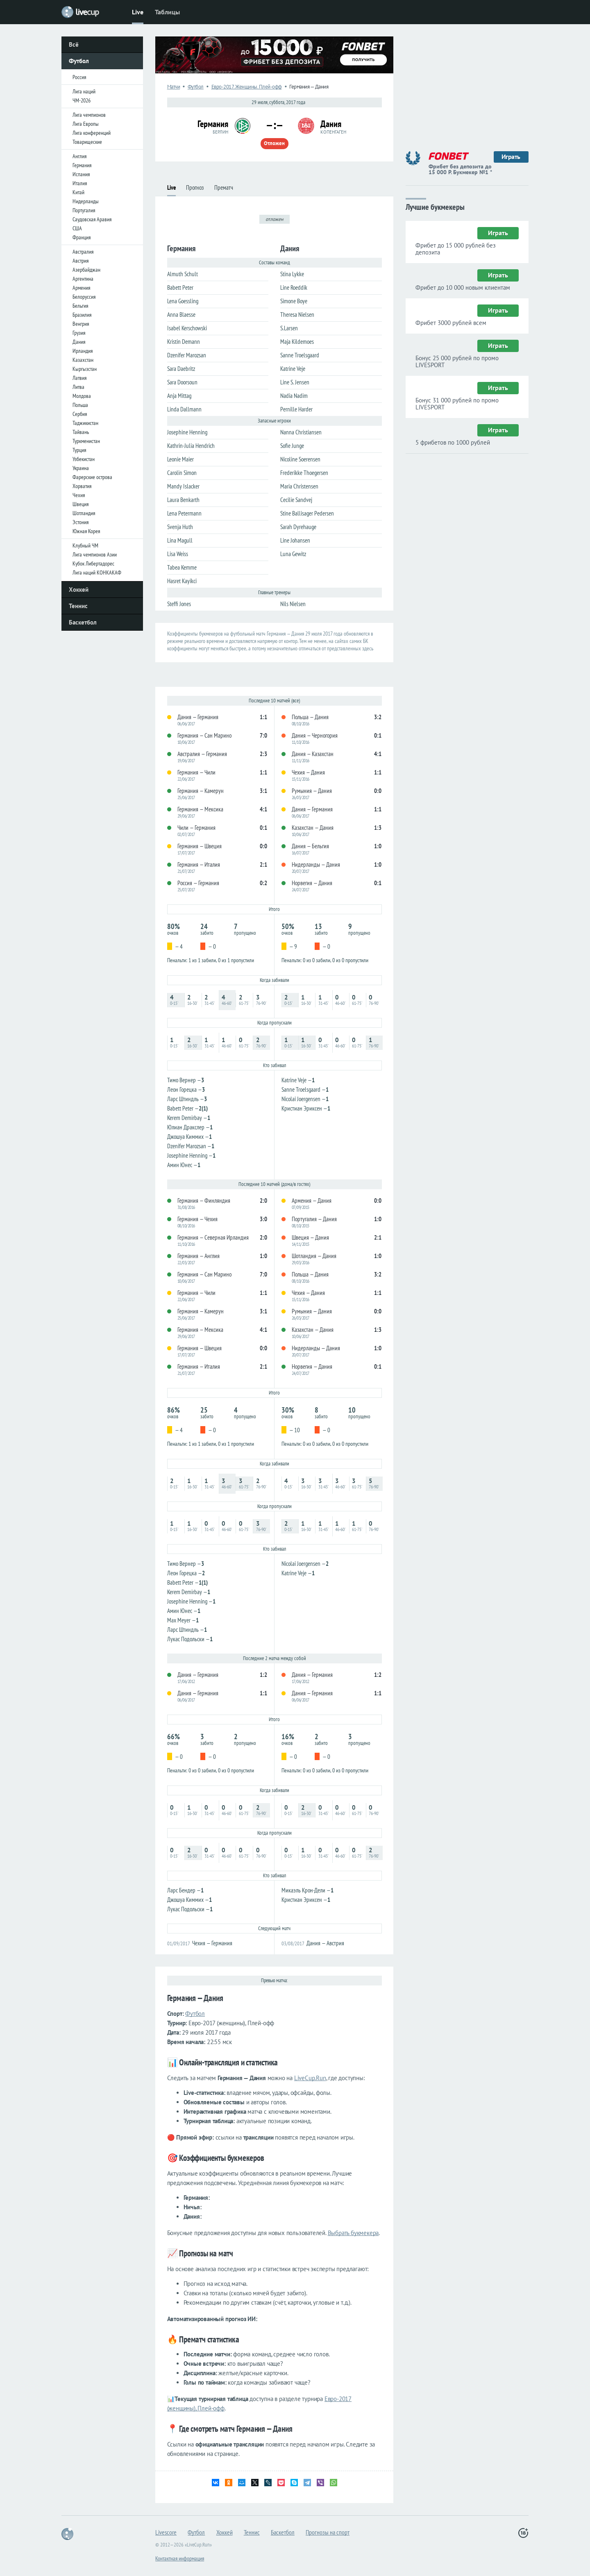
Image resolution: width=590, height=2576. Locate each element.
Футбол (79, 61)
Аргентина (83, 278)
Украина (81, 468)
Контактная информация (179, 2558)
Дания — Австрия (325, 1943)
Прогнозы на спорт (327, 2532)
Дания (79, 341)
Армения (81, 287)
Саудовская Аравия (92, 219)
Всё (74, 44)
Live (137, 12)
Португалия (84, 210)
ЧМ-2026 (82, 100)
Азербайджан (86, 269)
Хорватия (82, 486)
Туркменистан (86, 441)
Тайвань (81, 432)
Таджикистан (85, 423)
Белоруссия (84, 296)
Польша (80, 405)
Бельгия (80, 305)
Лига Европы (86, 123)
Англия (79, 156)
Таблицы (167, 12)
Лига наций (84, 91)
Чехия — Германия (212, 1943)
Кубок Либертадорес (93, 563)
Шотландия (84, 513)
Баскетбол (83, 622)
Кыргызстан (85, 369)
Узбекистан (84, 459)
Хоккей (78, 589)
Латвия (79, 378)
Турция (79, 450)
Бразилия (82, 314)
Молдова (82, 396)
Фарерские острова (92, 477)
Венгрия (81, 323)
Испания (81, 174)
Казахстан (83, 359)
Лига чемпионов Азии (95, 554)
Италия (80, 183)
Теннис (78, 606)
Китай (78, 192)
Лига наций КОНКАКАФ (97, 572)
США (77, 228)
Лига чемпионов (89, 114)
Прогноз (195, 187)
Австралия (83, 251)
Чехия (79, 495)
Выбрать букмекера (353, 2233)
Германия (82, 165)
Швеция (80, 504)
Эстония (80, 522)
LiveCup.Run (310, 2078)
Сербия (80, 414)
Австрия (80, 260)
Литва (78, 387)
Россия (79, 77)
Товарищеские (87, 141)
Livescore (166, 2532)
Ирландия (83, 350)
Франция (82, 237)
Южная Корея (86, 531)
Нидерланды (86, 201)
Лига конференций (92, 132)
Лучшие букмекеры (435, 206)
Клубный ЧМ (85, 545)
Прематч (223, 187)
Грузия (79, 332)
